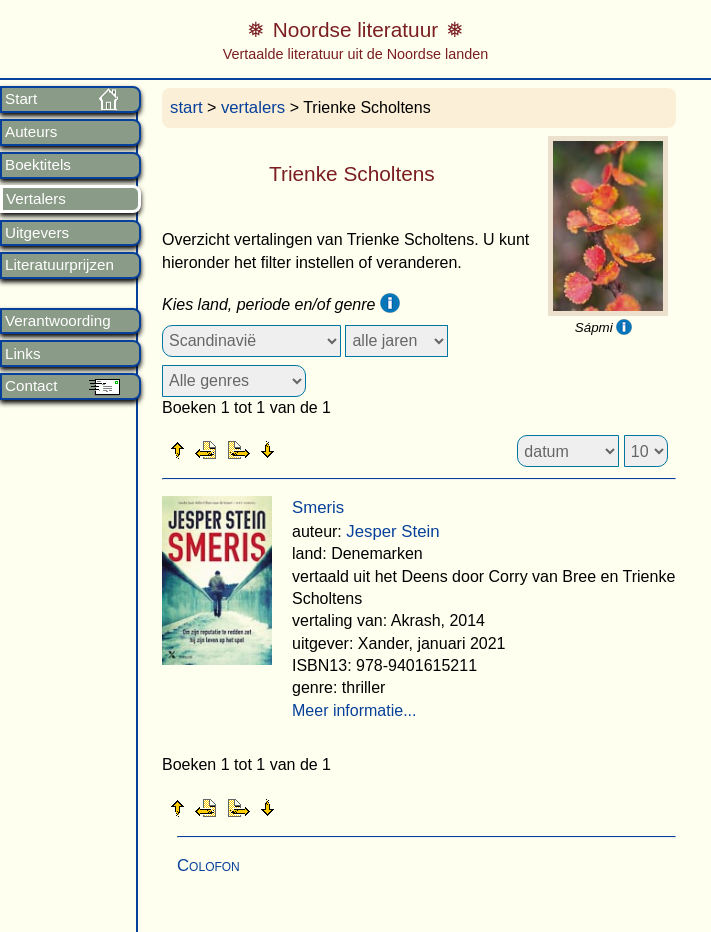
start (186, 107)
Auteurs (31, 132)
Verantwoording (58, 321)
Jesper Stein (392, 531)
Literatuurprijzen (59, 265)
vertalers (253, 107)
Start (21, 99)
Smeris (318, 507)
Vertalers (36, 199)
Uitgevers (37, 233)
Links (22, 354)
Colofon (208, 865)
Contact (31, 386)
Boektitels (38, 165)
